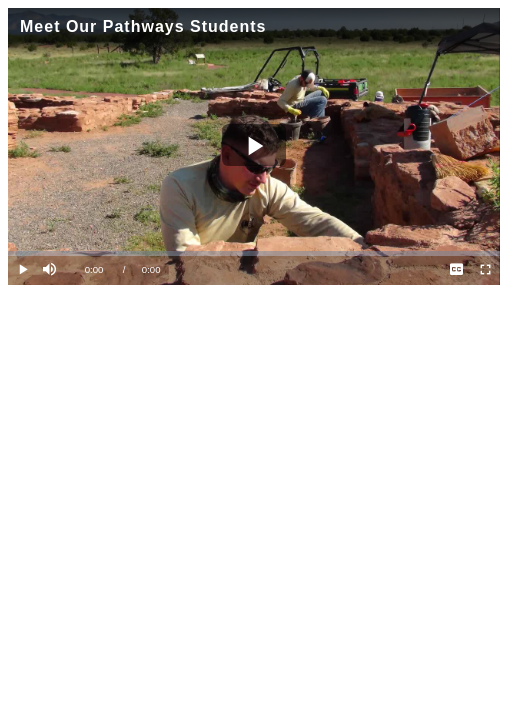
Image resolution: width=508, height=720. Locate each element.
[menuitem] (456, 270)
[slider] (254, 253)
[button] (51, 270)
